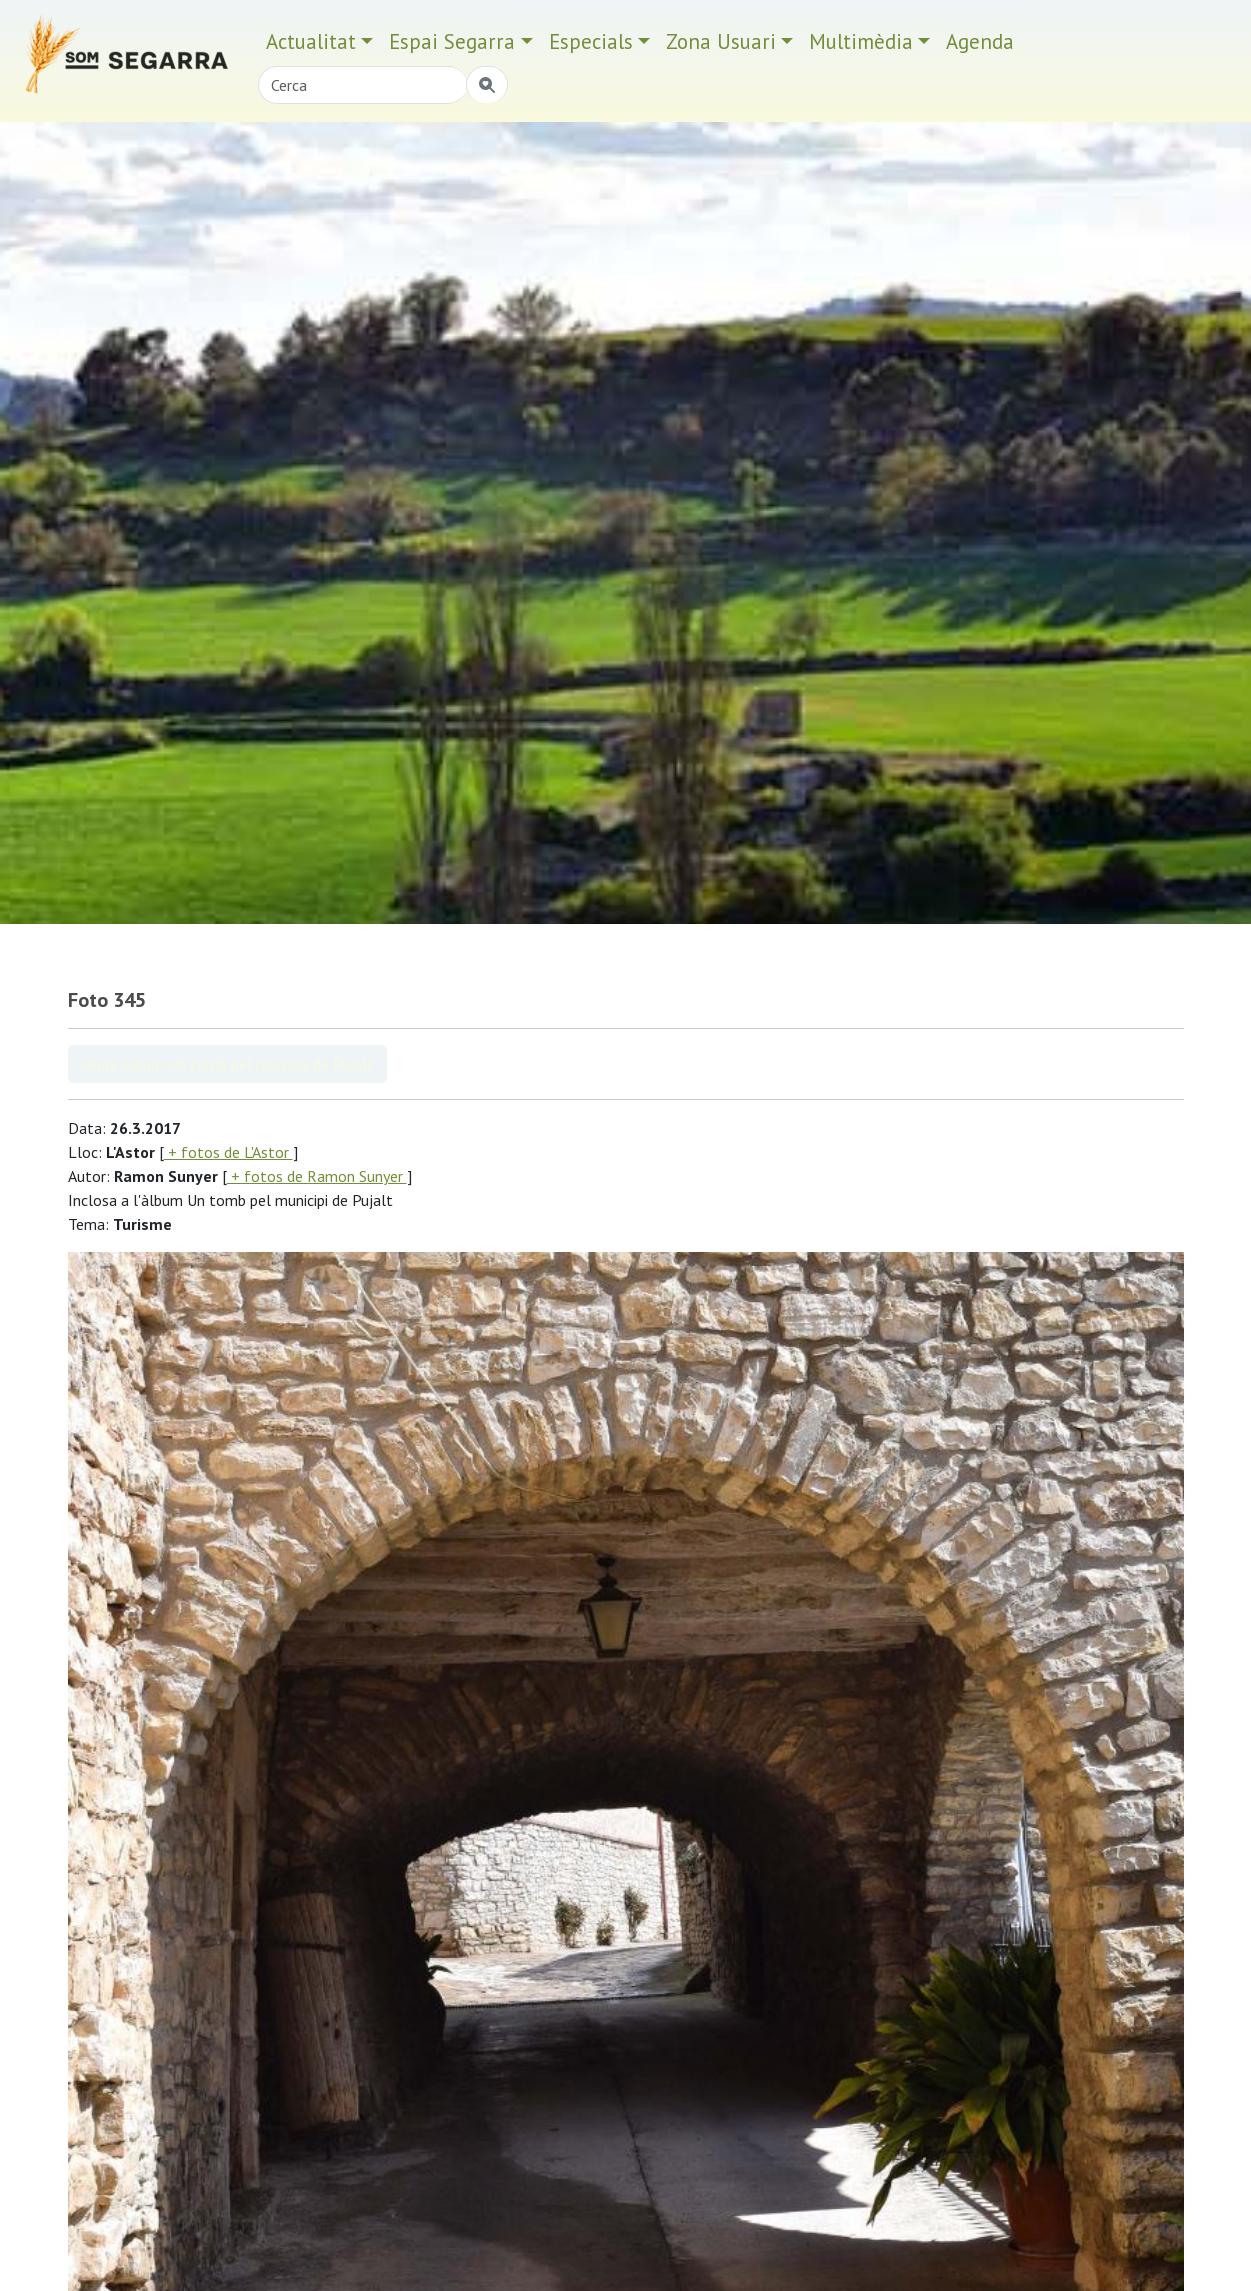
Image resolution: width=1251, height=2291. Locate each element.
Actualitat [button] (311, 41)
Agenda (980, 41)
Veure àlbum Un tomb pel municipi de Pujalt (227, 1064)
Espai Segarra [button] (452, 41)
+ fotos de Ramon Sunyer (317, 1176)
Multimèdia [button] (861, 41)
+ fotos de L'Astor (228, 1152)
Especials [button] (591, 41)
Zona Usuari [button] (721, 41)
